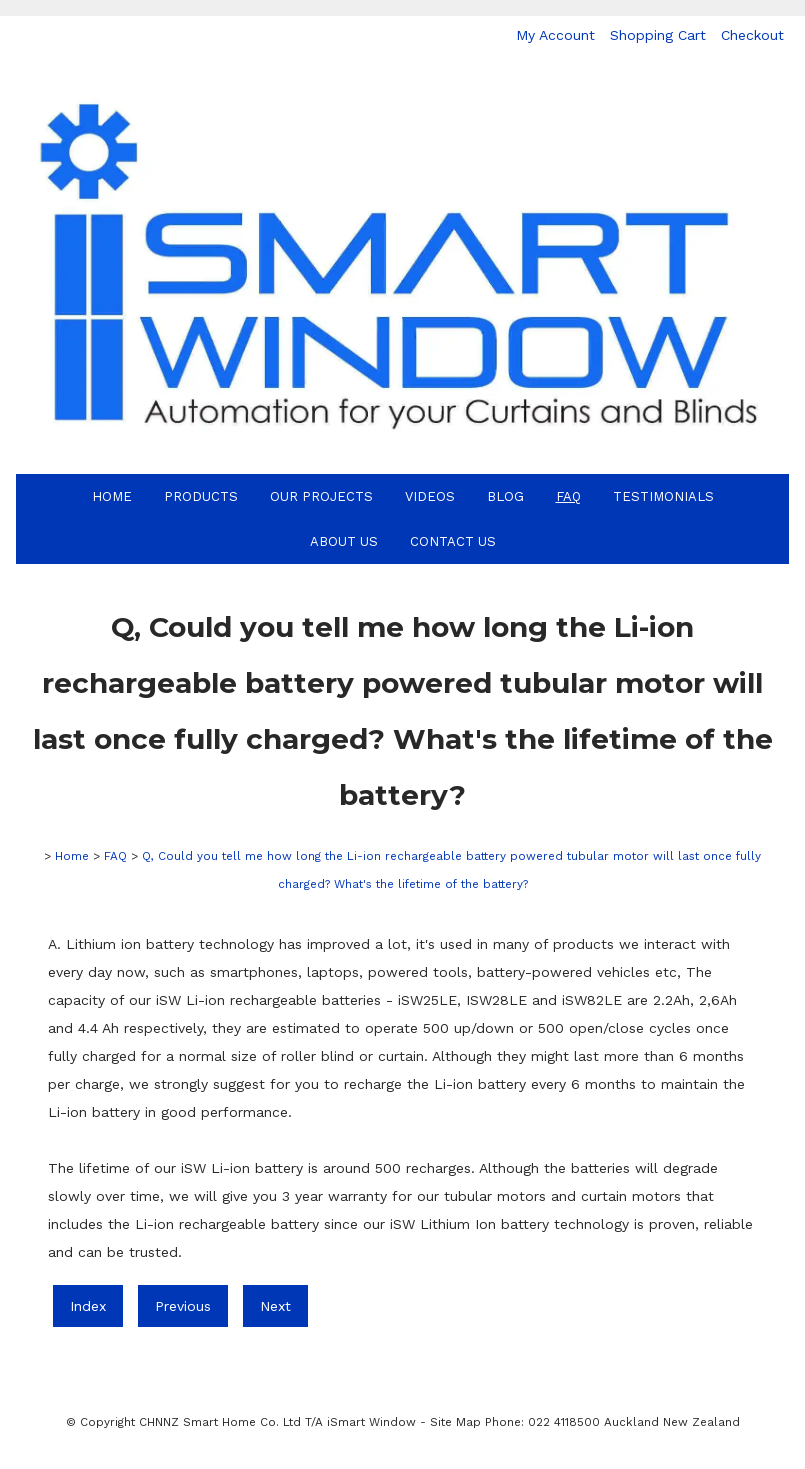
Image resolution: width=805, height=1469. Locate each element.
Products (201, 496)
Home (112, 496)
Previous (183, 1306)
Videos (430, 496)
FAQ (568, 496)
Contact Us (453, 541)
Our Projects (321, 496)
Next (275, 1306)
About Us (344, 541)
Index (88, 1306)
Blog (505, 496)
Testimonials (663, 496)
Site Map (455, 1422)
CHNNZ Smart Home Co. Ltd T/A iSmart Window (279, 1422)
